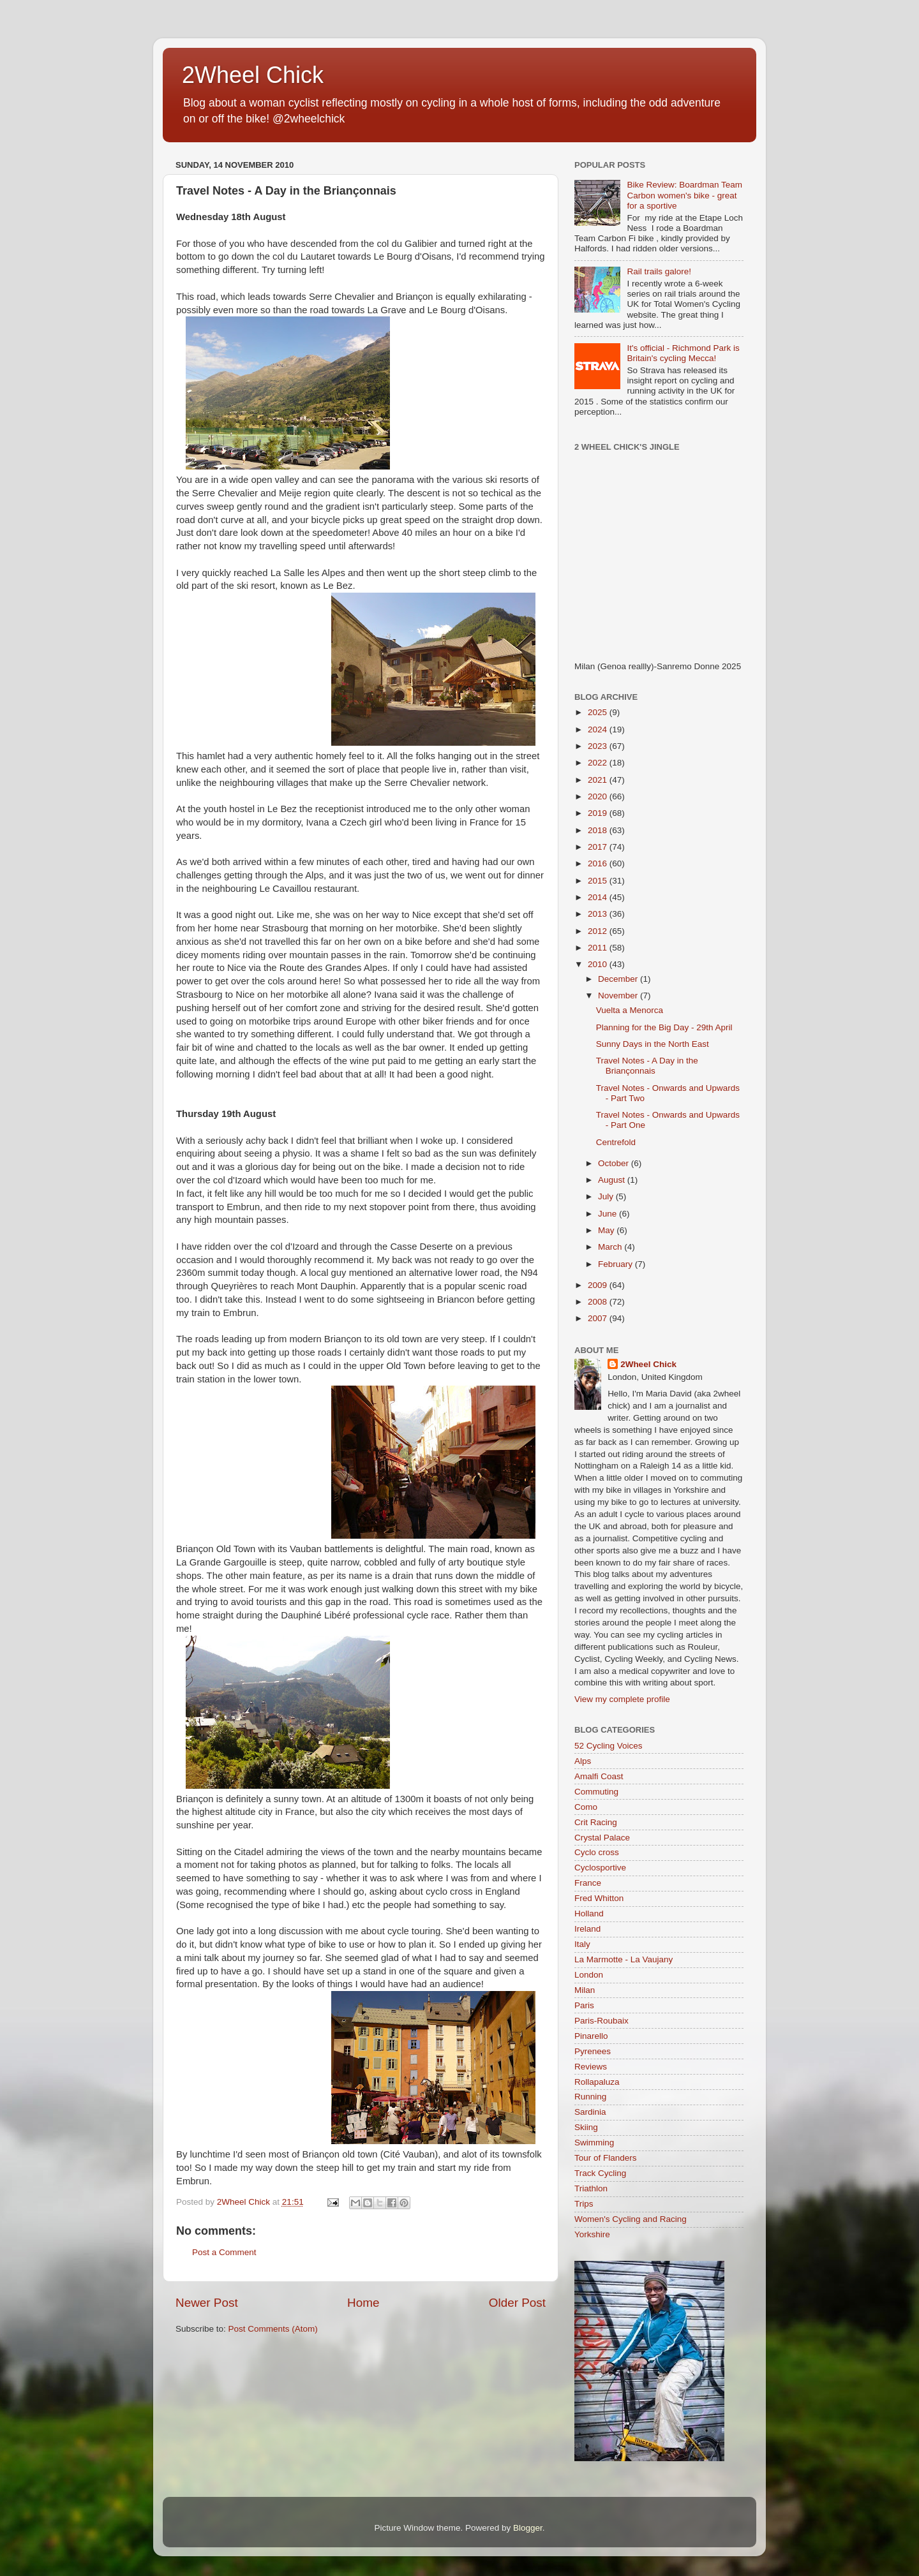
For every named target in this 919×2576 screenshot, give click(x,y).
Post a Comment (224, 2252)
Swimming (594, 2142)
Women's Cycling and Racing (630, 2219)
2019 (598, 813)
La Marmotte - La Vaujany (623, 1959)
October (614, 1163)
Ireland (587, 1929)
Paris (584, 2005)
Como (585, 1807)
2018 (598, 830)
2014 (598, 897)
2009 (598, 1285)
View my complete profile (622, 1699)
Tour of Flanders (605, 2158)
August (612, 1180)
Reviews (590, 2066)
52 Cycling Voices (608, 1746)
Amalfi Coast (599, 1776)
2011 (598, 947)
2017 (598, 847)
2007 (598, 1318)
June (608, 1213)
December (619, 979)
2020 (598, 796)
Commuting (596, 1791)
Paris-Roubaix (601, 2020)
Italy (582, 1944)
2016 (598, 863)
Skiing (586, 2127)
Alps (582, 1761)
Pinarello (591, 2036)
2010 (598, 964)
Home (363, 2302)
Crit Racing (595, 1822)
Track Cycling (600, 2173)
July (607, 1196)
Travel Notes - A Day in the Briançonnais (647, 1066)
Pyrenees (592, 2051)
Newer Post (207, 2302)
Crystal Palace (602, 1837)
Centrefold (616, 1142)
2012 (598, 931)
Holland (589, 1913)
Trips (584, 2204)
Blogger (527, 2528)
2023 (598, 746)
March (611, 1247)
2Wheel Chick (253, 75)
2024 (598, 729)
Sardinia (590, 2112)
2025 (598, 712)
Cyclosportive (600, 1867)
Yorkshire (592, 2234)
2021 (598, 780)
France (587, 1883)
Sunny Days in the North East (652, 1044)
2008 (598, 1302)
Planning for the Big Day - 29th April (664, 1027)
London (588, 1975)
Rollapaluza (597, 2082)
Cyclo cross (596, 1852)
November (619, 995)
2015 (598, 880)
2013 (598, 914)
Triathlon (591, 2188)
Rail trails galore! (659, 271)
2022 (598, 762)
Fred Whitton (599, 1898)
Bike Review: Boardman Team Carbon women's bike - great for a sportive (684, 195)
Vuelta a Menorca (629, 1010)
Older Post (517, 2302)
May (607, 1230)
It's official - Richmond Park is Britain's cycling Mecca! (683, 353)
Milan (584, 1990)
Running (590, 2096)
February (616, 1264)
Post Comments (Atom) (273, 2329)
